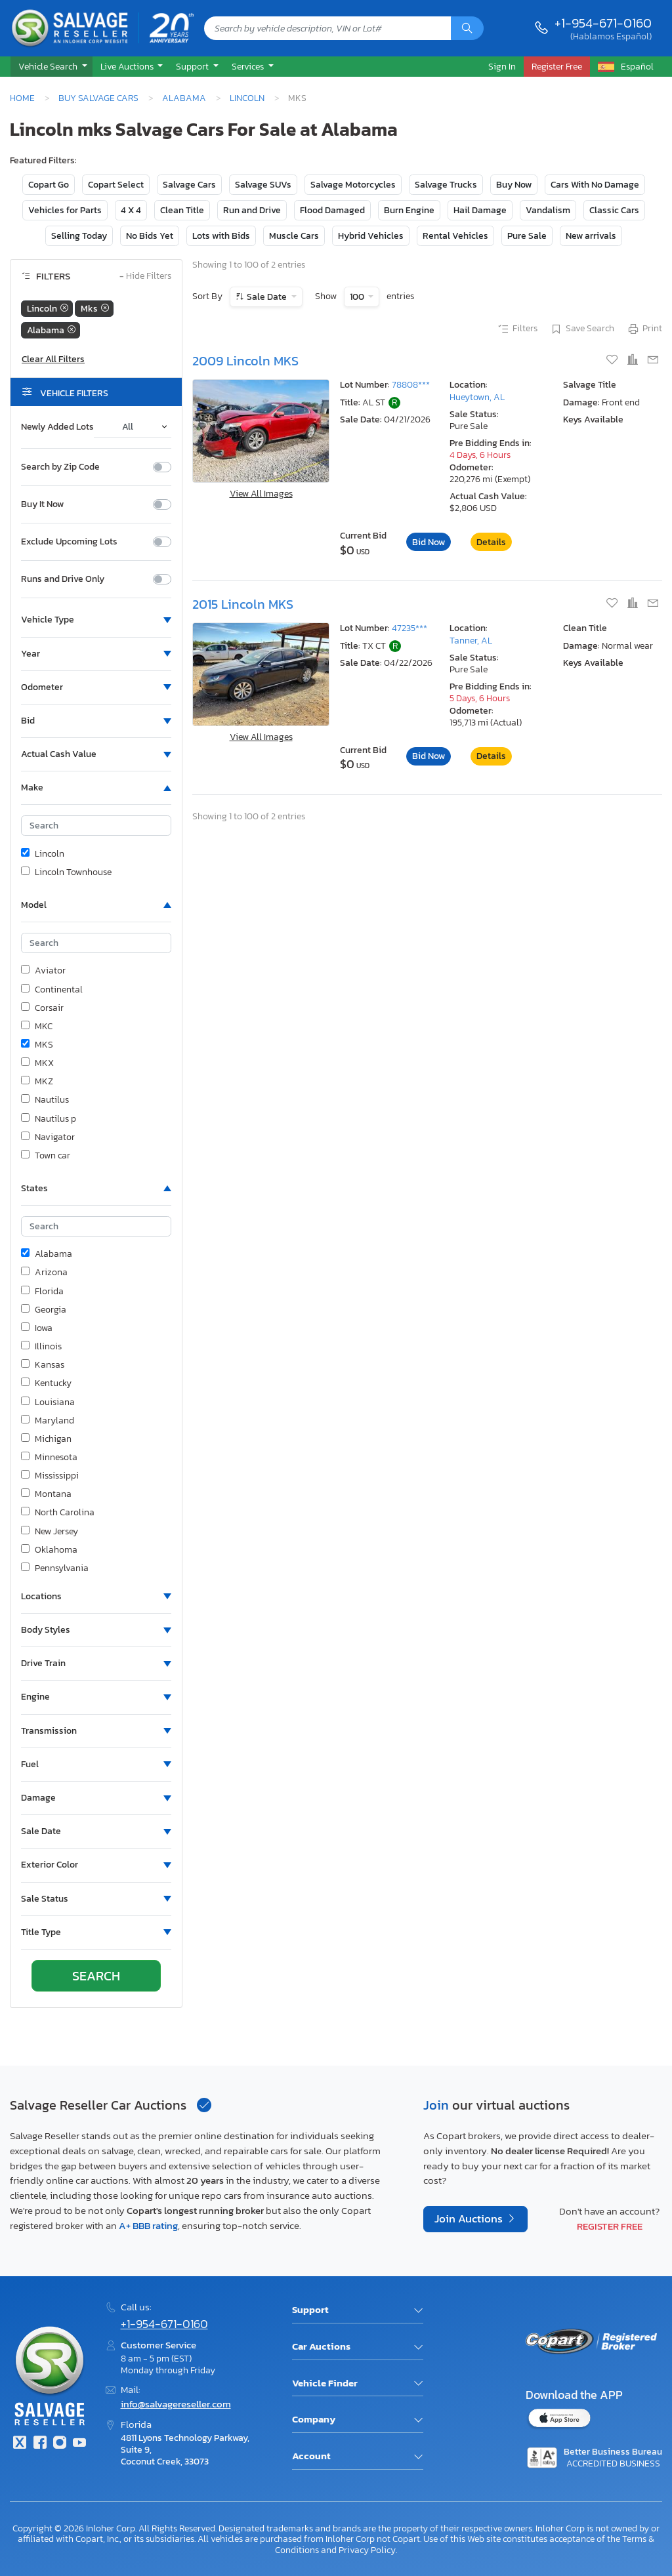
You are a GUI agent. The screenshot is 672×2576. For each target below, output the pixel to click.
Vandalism (548, 210)
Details (491, 542)
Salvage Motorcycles (353, 185)
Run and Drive (252, 210)
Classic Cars (614, 210)
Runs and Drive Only (62, 579)
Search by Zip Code (60, 467)
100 (358, 297)
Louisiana (48, 1402)
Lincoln (247, 97)
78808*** (411, 385)
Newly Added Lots (57, 427)
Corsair (42, 1008)
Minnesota (49, 1457)
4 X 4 (131, 210)
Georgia (43, 1310)
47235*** (409, 628)
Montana (46, 1494)
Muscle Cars (294, 236)
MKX (37, 1063)
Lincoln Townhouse (66, 872)
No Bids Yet (149, 236)
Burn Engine (409, 210)
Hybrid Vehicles (371, 236)
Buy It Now (42, 504)
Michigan (46, 1439)
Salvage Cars (189, 185)
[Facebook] (39, 2443)
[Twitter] (20, 2443)
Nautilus (45, 1100)
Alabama (184, 97)
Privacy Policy (367, 2549)
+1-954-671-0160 (603, 23)
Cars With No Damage (595, 185)
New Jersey (49, 1532)
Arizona (44, 1272)
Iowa (36, 1328)
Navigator (48, 1137)
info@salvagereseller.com (176, 2403)
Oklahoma (49, 1550)
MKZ (37, 1082)
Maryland (47, 1421)
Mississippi (50, 1476)
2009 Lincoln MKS (245, 361)
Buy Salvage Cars (98, 97)
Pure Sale (527, 236)
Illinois (41, 1347)
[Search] (467, 28)
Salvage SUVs (263, 185)
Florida (42, 1292)
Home (22, 97)
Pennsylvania (55, 1568)
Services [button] (249, 66)
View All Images (261, 494)
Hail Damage (480, 210)
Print (644, 329)
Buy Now (514, 185)
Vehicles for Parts (65, 210)
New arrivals (591, 236)
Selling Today (79, 236)
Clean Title (182, 210)
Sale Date (267, 297)
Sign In (502, 66)
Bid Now (428, 542)
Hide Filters (145, 276)
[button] (51, 66)
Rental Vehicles (455, 236)
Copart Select (116, 185)
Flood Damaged (332, 210)
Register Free (609, 2226)
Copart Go (48, 185)
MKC (36, 1026)
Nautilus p (48, 1119)
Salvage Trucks (446, 185)
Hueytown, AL (477, 397)
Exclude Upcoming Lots (69, 542)
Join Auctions (469, 2219)
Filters (517, 329)
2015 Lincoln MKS (242, 604)
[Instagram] (60, 2443)
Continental (52, 990)
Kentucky (46, 1383)
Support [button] (193, 66)
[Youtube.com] (79, 2443)
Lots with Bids (221, 236)
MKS (37, 1045)
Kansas (42, 1365)
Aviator (43, 971)
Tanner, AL (471, 640)
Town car (45, 1156)
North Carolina (57, 1513)
